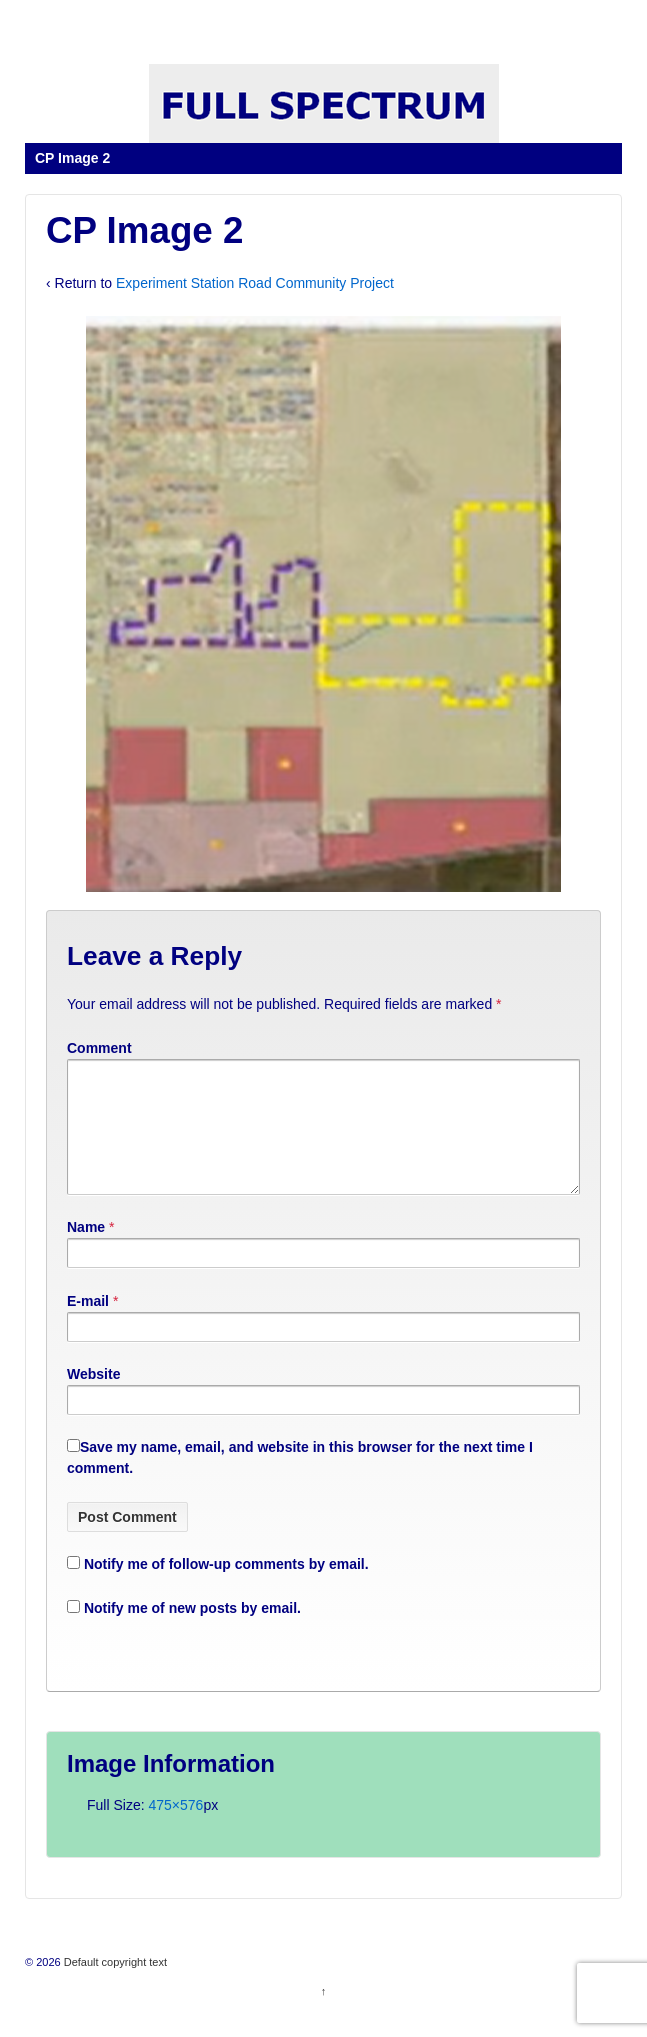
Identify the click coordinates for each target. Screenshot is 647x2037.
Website (93, 1398)
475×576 (175, 1829)
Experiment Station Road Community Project (255, 283)
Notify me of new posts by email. (192, 1632)
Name (86, 1251)
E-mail (88, 1325)
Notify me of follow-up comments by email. (226, 1588)
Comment (99, 1048)
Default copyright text (114, 1986)
